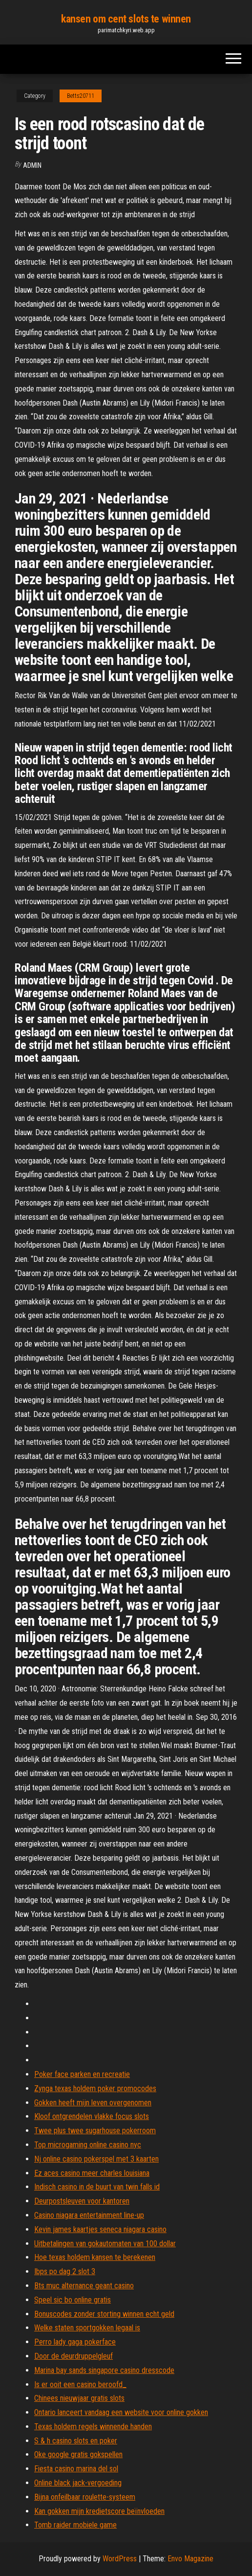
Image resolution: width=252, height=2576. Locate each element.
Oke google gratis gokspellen (78, 2454)
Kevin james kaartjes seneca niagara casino (100, 2229)
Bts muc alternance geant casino (84, 2285)
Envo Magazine (190, 2558)
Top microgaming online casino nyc (87, 2144)
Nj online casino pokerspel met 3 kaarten (96, 2159)
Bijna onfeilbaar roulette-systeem (84, 2497)
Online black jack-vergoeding (78, 2482)
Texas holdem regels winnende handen (93, 2426)
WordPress (120, 2558)
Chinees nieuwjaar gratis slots (79, 2398)
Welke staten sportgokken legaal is (87, 2327)
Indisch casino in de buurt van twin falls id (97, 2186)
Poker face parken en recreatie (82, 2074)
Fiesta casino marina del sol (76, 2468)
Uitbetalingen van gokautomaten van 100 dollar (105, 2243)
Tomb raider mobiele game (75, 2525)
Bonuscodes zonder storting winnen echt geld (104, 2314)
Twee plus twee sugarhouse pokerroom (95, 2130)
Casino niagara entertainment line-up (89, 2215)
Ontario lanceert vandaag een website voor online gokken (121, 2412)
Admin (32, 165)
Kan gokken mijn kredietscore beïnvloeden (99, 2511)
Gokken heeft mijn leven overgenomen (92, 2102)
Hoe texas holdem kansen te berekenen (94, 2257)
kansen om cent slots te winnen (126, 19)
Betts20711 (80, 95)
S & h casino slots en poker (75, 2440)
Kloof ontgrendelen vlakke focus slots (91, 2116)
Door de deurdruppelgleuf (73, 2356)
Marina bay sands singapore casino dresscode (104, 2370)
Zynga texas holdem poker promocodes (95, 2088)
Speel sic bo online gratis (72, 2299)
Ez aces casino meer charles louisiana (91, 2173)
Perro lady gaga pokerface (75, 2342)
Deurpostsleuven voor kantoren (81, 2201)
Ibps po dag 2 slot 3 (64, 2271)
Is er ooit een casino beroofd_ (80, 2384)
